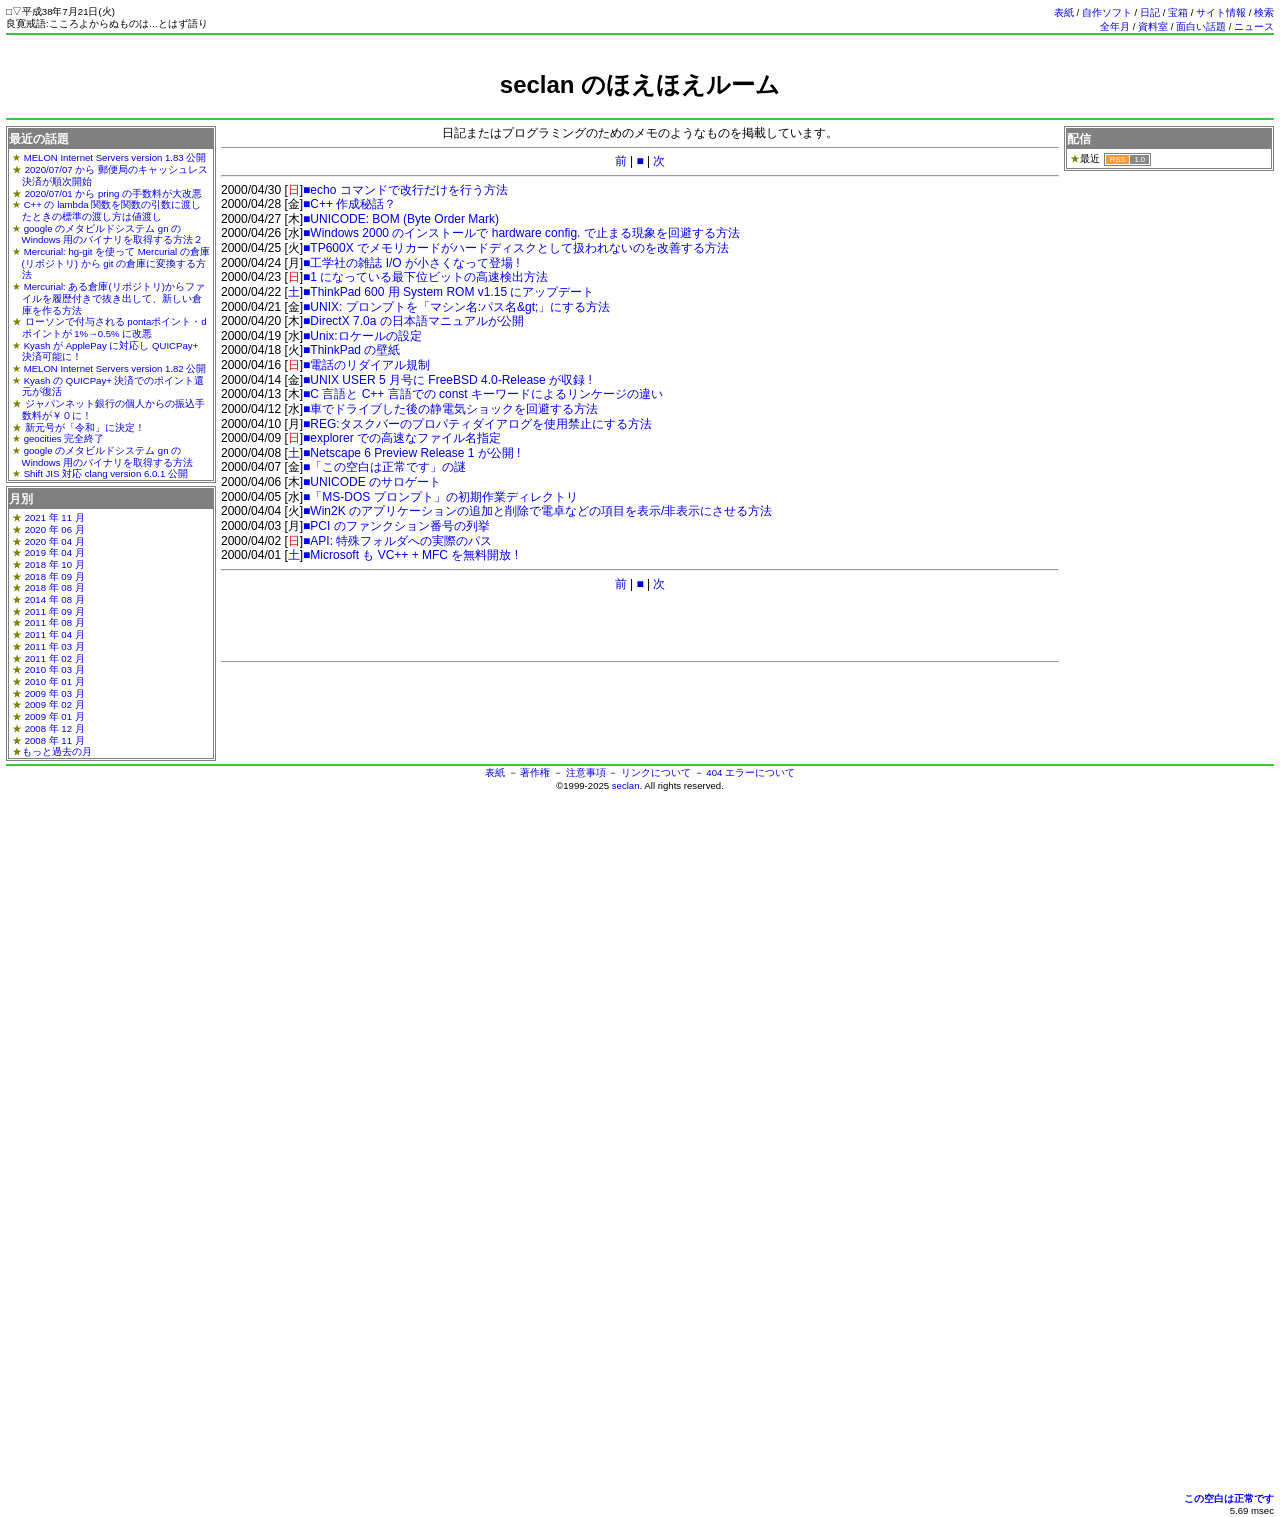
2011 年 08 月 (55, 622)
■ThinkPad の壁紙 (351, 350)
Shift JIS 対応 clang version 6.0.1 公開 (106, 473)
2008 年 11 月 (55, 740)
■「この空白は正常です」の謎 (384, 467)
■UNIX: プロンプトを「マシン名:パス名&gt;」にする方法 (456, 307)
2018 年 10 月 (55, 564)
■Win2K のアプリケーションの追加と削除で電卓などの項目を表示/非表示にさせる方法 (537, 511)
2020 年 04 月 (55, 541)
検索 (1264, 12)
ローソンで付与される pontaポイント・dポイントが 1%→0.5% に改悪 (114, 327)
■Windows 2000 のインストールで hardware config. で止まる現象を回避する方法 (521, 233)
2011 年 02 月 (55, 658)
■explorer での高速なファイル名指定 (402, 438)
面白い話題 (1201, 26)
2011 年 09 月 (55, 611)
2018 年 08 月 (55, 587)
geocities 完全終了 (64, 438)
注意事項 (586, 772)
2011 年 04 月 (55, 634)
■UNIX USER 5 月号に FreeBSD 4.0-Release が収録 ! (447, 380)
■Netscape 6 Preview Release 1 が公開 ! (411, 453)
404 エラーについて (750, 772)
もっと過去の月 (57, 751)
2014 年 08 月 (55, 599)
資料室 (1153, 26)
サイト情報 (1221, 12)
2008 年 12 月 (55, 728)
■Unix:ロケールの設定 (362, 336)
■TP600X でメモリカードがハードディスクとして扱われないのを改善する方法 (516, 248)
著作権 (535, 772)
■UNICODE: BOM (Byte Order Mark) (401, 219)
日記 (1150, 12)
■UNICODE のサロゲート (372, 482)
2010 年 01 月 (55, 681)
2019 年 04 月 (55, 552)
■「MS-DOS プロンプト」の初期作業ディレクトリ (440, 497)
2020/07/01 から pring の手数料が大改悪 (113, 193)
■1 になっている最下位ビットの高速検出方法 (425, 277)
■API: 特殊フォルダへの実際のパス (397, 541)
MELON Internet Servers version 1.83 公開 (115, 157)
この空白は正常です (1229, 1498)
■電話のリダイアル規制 (366, 365)
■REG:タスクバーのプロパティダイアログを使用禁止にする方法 (477, 424)
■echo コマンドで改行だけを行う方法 (405, 190)
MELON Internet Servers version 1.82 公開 (115, 368)
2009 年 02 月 (55, 704)
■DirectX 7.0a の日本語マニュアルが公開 (413, 321)
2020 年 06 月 (55, 529)
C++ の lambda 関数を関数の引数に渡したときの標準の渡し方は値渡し (112, 210)
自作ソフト (1107, 12)
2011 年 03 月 (55, 646)
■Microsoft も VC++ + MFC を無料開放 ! (410, 555)
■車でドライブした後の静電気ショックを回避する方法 (450, 409)
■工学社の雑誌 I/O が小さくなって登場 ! (411, 263)
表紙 (1064, 12)
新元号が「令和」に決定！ (85, 427)
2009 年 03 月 (55, 693)
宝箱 (1178, 12)
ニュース (1254, 26)
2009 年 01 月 (55, 716)
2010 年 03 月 (55, 669)
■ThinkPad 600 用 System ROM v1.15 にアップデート (448, 292)
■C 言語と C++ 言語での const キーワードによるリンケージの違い (483, 394)
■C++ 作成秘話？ (349, 204)
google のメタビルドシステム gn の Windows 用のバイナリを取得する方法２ (113, 234)
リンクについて (656, 772)
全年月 (1115, 26)
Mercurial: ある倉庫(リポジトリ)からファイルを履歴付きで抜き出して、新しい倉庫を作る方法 (113, 298)
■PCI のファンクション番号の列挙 (396, 526)
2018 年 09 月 (55, 576)
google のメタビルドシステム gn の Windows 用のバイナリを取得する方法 (108, 456)
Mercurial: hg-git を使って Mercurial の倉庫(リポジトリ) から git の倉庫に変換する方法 (116, 263)
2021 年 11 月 (55, 517)
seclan (626, 785)
